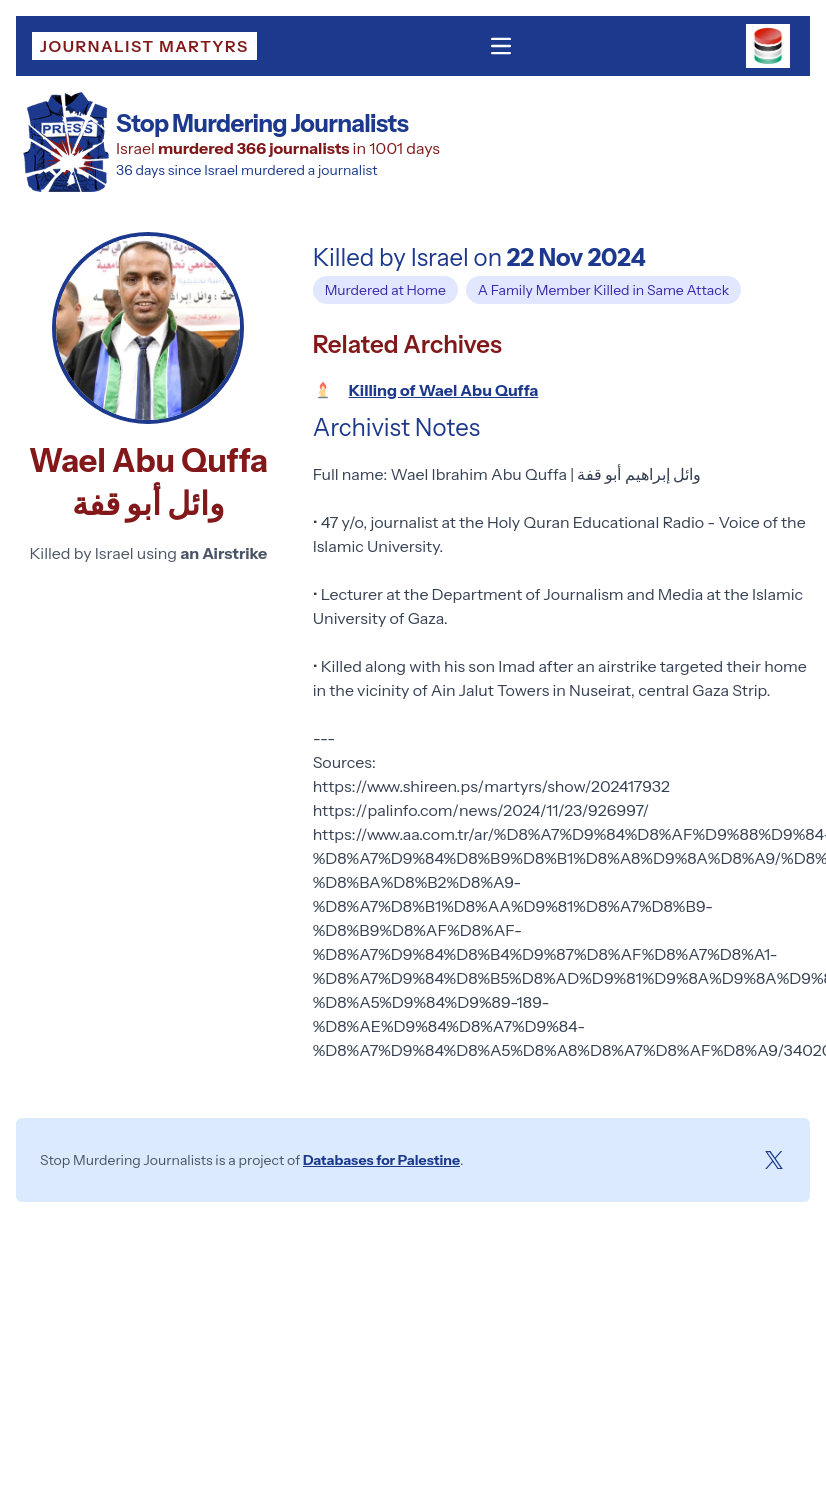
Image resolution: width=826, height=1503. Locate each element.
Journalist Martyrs (144, 46)
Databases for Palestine (381, 1160)
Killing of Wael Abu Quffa (444, 390)
